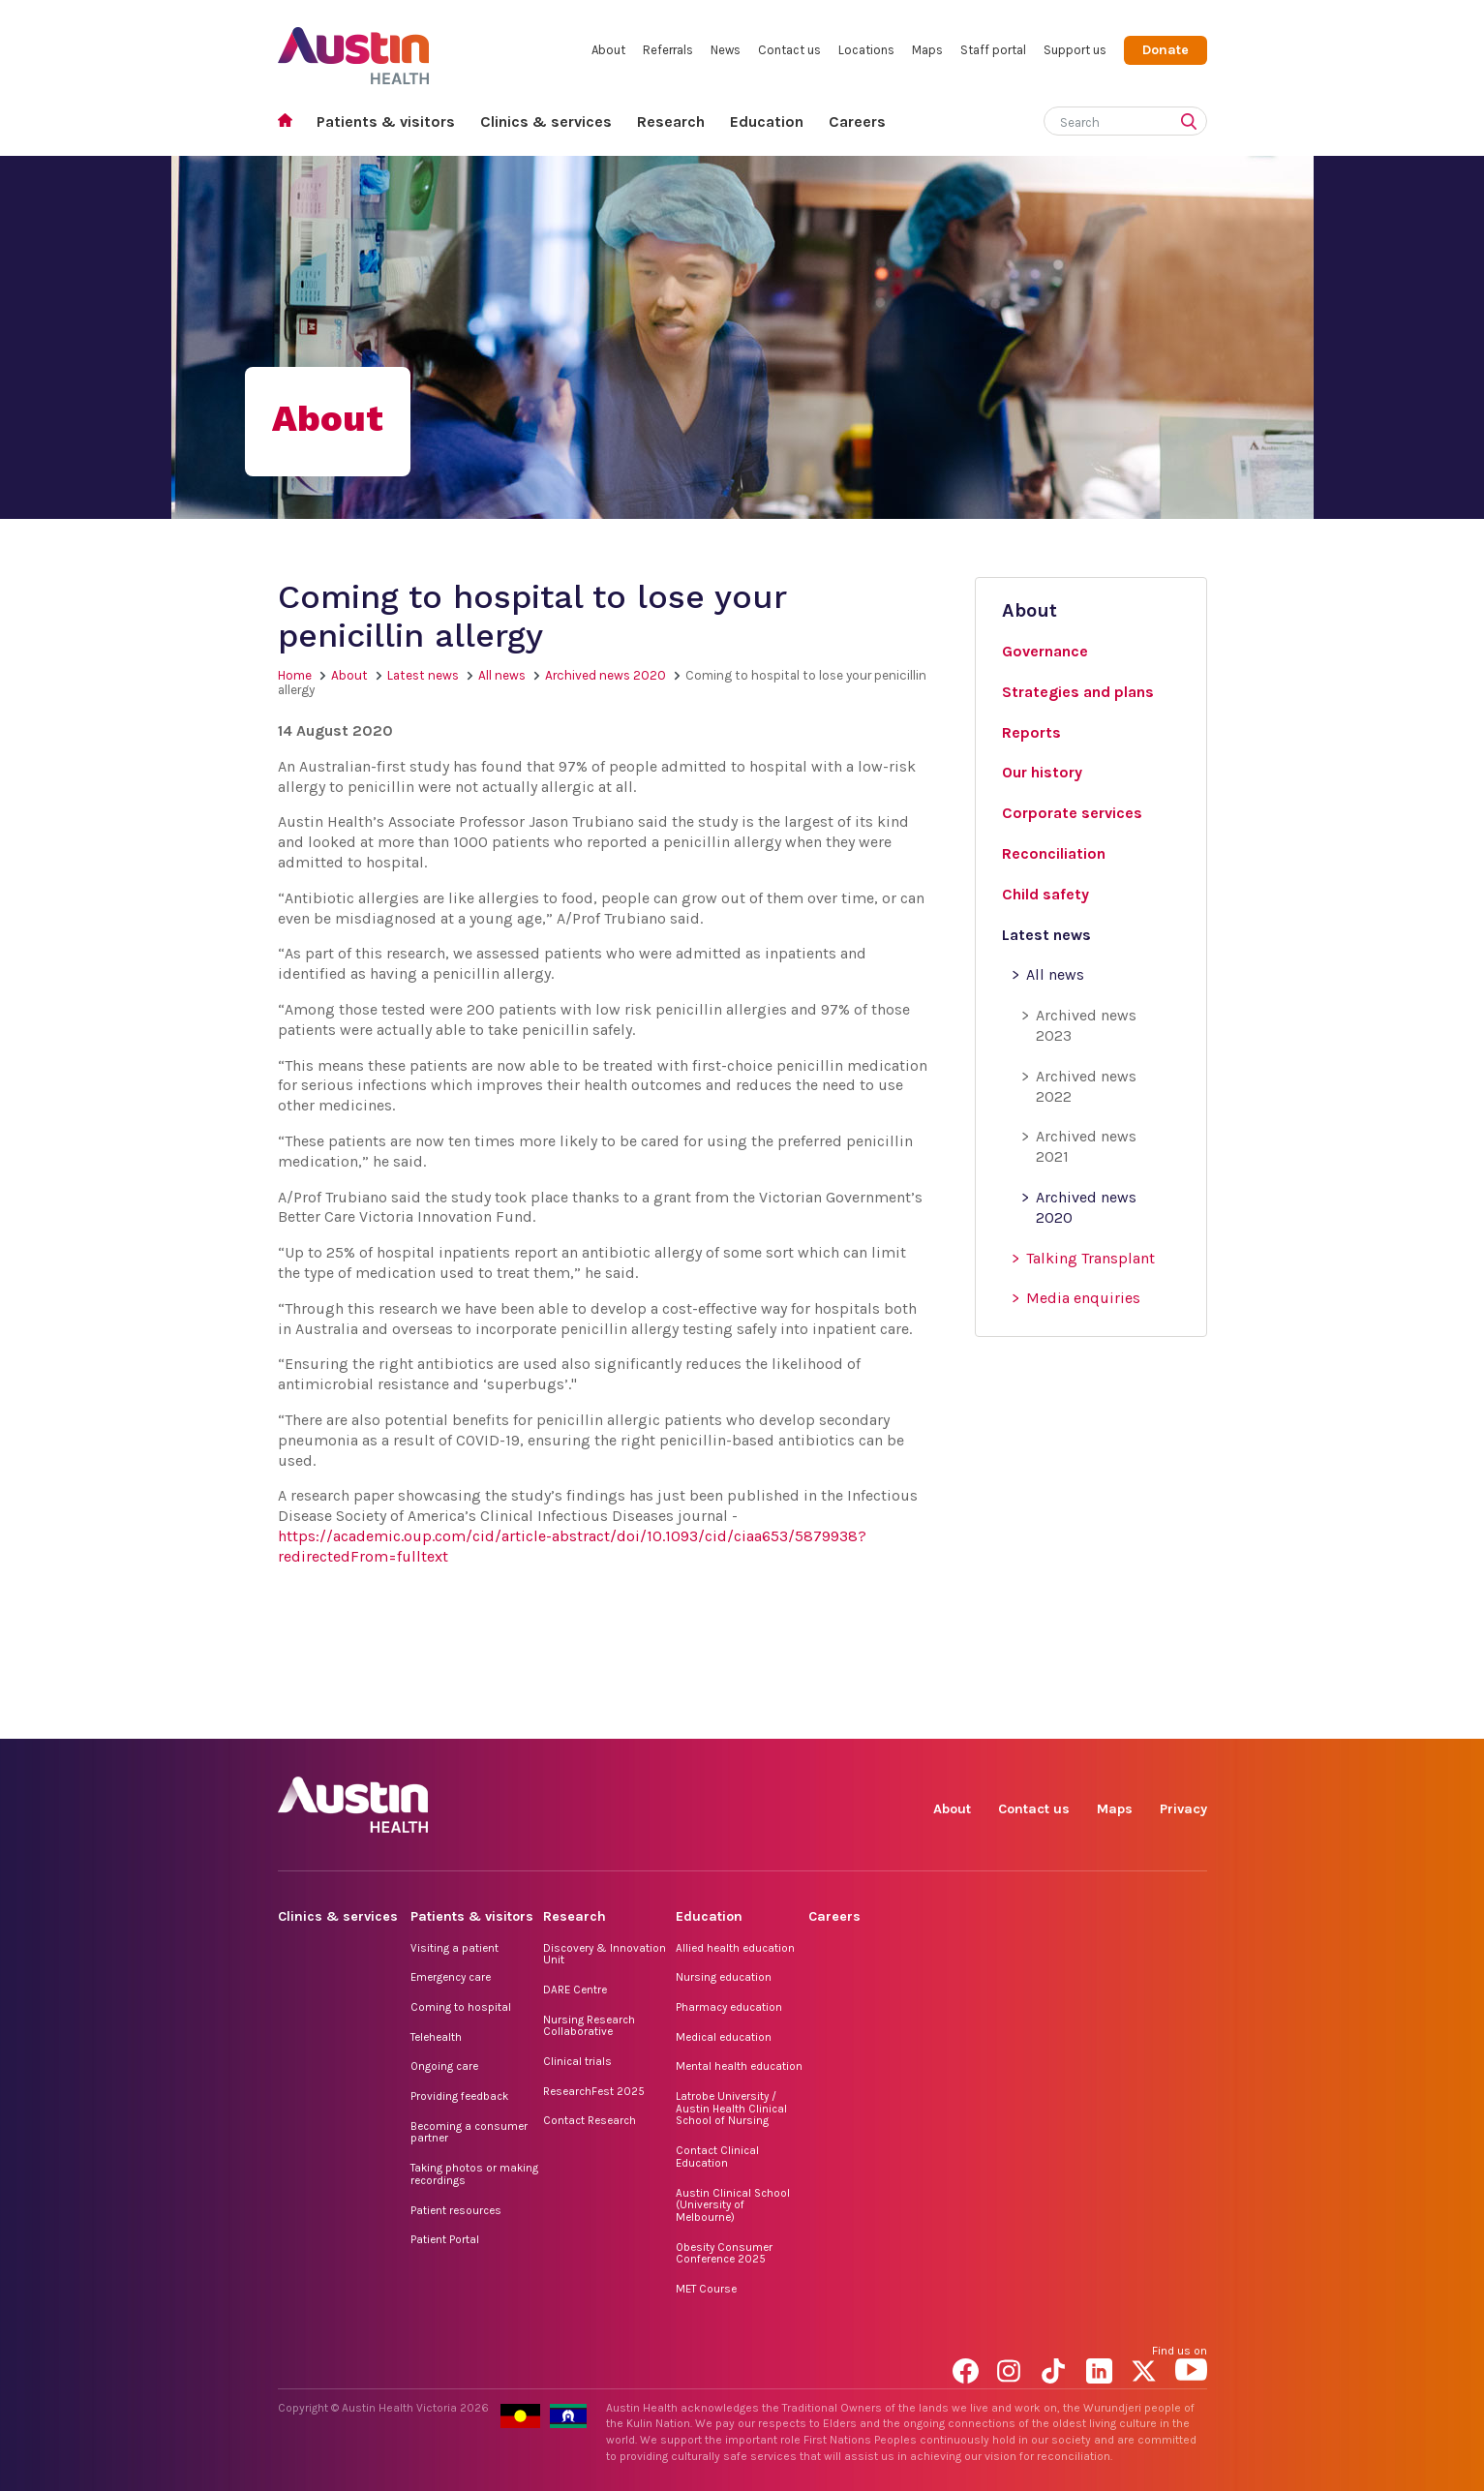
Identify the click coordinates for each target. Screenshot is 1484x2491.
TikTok (1058, 1717)
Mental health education (739, 2066)
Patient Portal (444, 2239)
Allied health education (735, 1948)
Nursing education (724, 1977)
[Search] (1103, 118)
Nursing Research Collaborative (589, 2026)
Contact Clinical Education (717, 2156)
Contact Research (589, 2120)
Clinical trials (577, 2061)
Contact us (789, 50)
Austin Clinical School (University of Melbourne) (733, 2205)
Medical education (724, 2037)
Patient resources (455, 2210)
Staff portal (993, 50)
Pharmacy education (729, 2007)
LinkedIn (1102, 1717)
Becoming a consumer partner (469, 2132)
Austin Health (354, 48)
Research (671, 121)
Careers (857, 121)
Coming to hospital (460, 2007)
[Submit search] (1192, 122)
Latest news (423, 675)
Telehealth (436, 2037)
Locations (866, 50)
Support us (1075, 50)
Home (291, 122)
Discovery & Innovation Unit (604, 1954)
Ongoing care (444, 2066)
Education (766, 121)
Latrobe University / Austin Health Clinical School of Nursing (731, 2108)
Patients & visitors (386, 121)
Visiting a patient (454, 1948)
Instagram (1013, 1717)
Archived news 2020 (605, 675)
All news (502, 675)
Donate (1165, 50)
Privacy (1183, 1809)
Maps (927, 50)
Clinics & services (546, 121)
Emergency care (450, 1977)
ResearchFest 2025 (594, 2091)
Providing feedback (459, 2096)
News (726, 50)
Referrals (668, 50)
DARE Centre (575, 1989)
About (608, 50)
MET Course (706, 2288)
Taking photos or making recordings (474, 2174)
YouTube (1191, 1717)
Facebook (968, 1717)
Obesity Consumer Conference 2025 (724, 2253)
